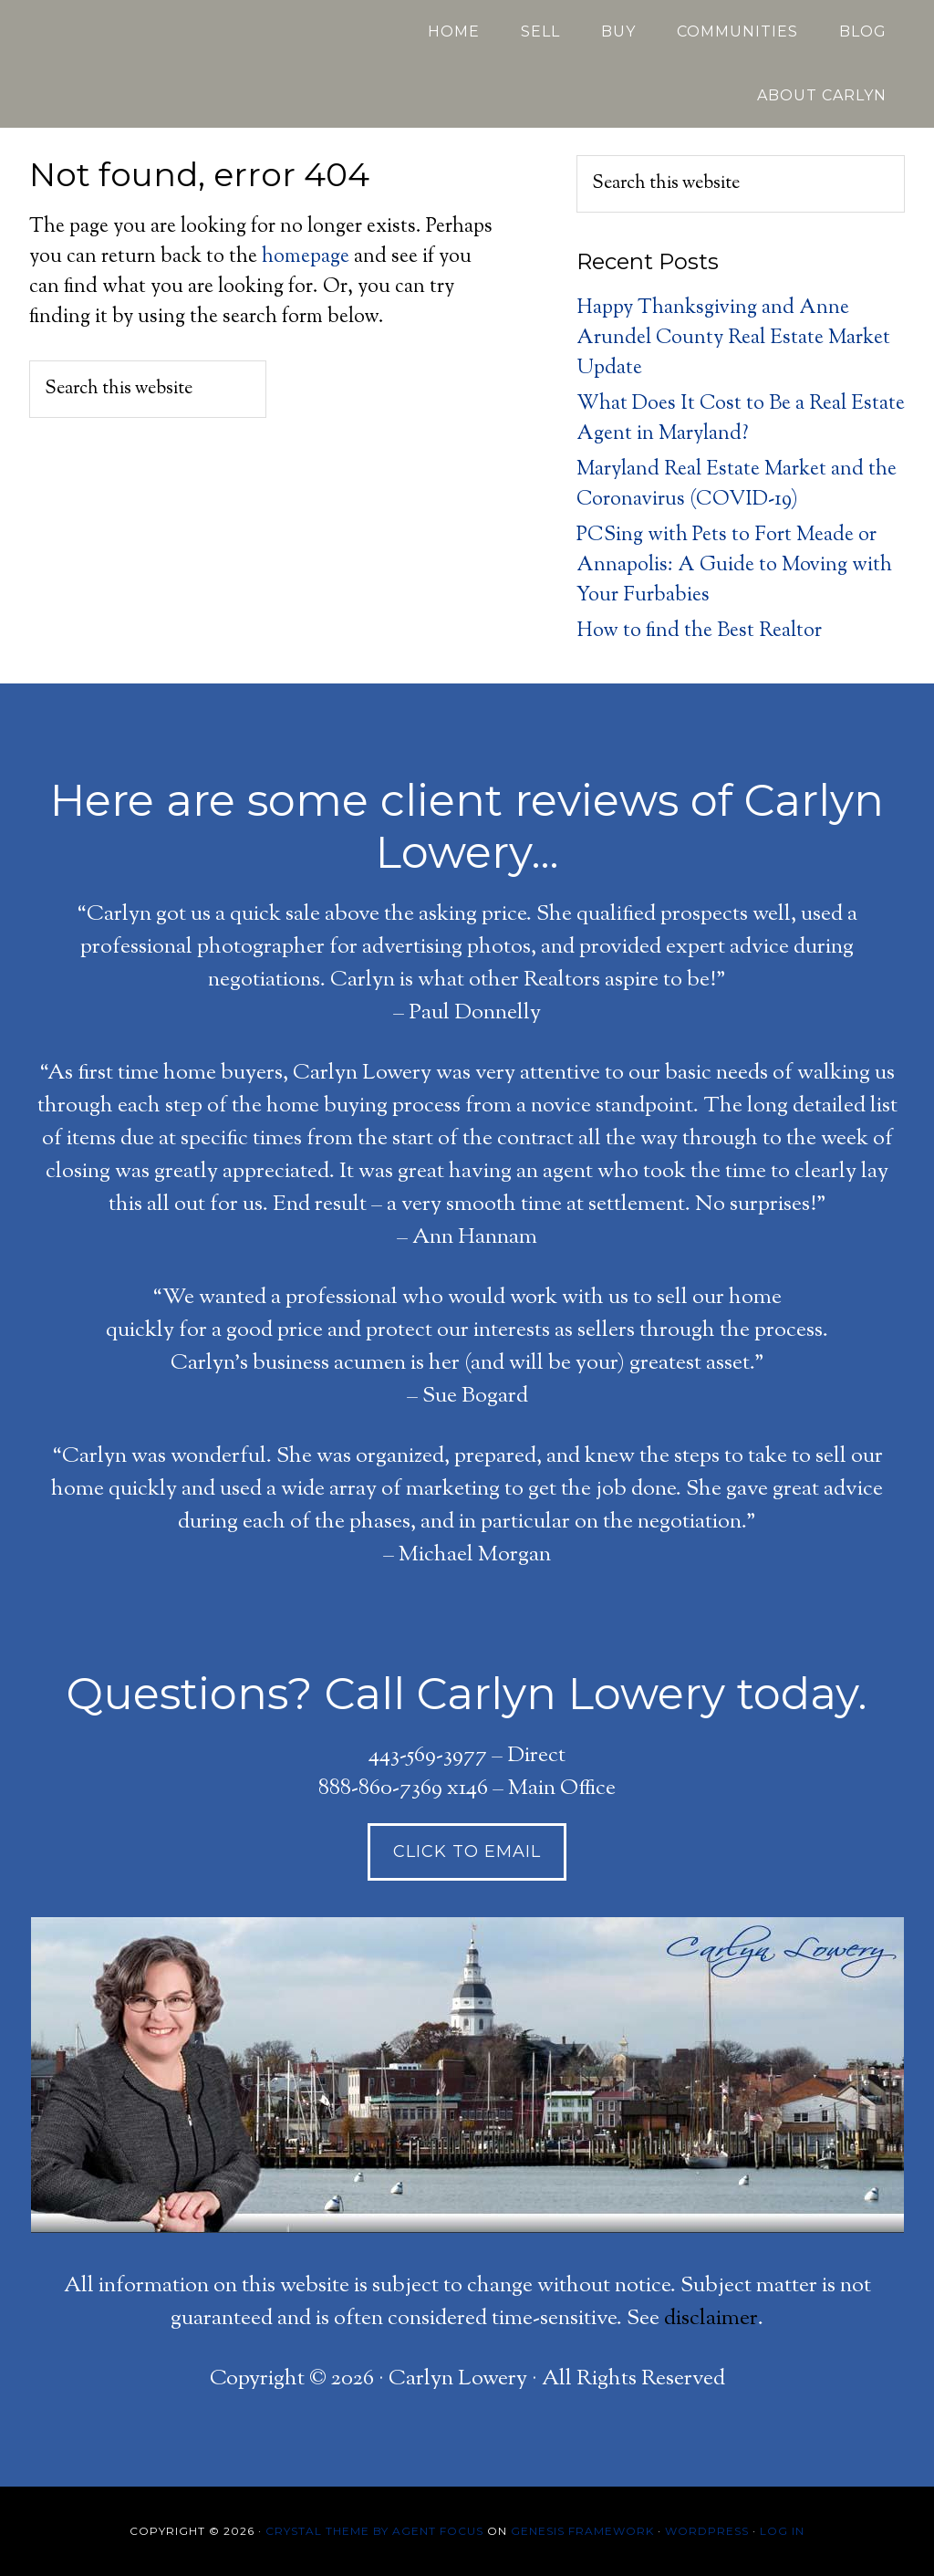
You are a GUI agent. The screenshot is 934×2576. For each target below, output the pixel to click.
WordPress (707, 2531)
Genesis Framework (582, 2531)
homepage (305, 257)
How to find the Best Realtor (699, 631)
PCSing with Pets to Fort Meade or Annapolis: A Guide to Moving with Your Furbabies (734, 565)
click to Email (467, 1851)
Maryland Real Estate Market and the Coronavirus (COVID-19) (736, 485)
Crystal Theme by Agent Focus (374, 2531)
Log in (782, 2531)
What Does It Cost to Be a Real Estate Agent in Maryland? (740, 419)
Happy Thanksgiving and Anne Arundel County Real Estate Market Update (733, 338)
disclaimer (711, 2318)
